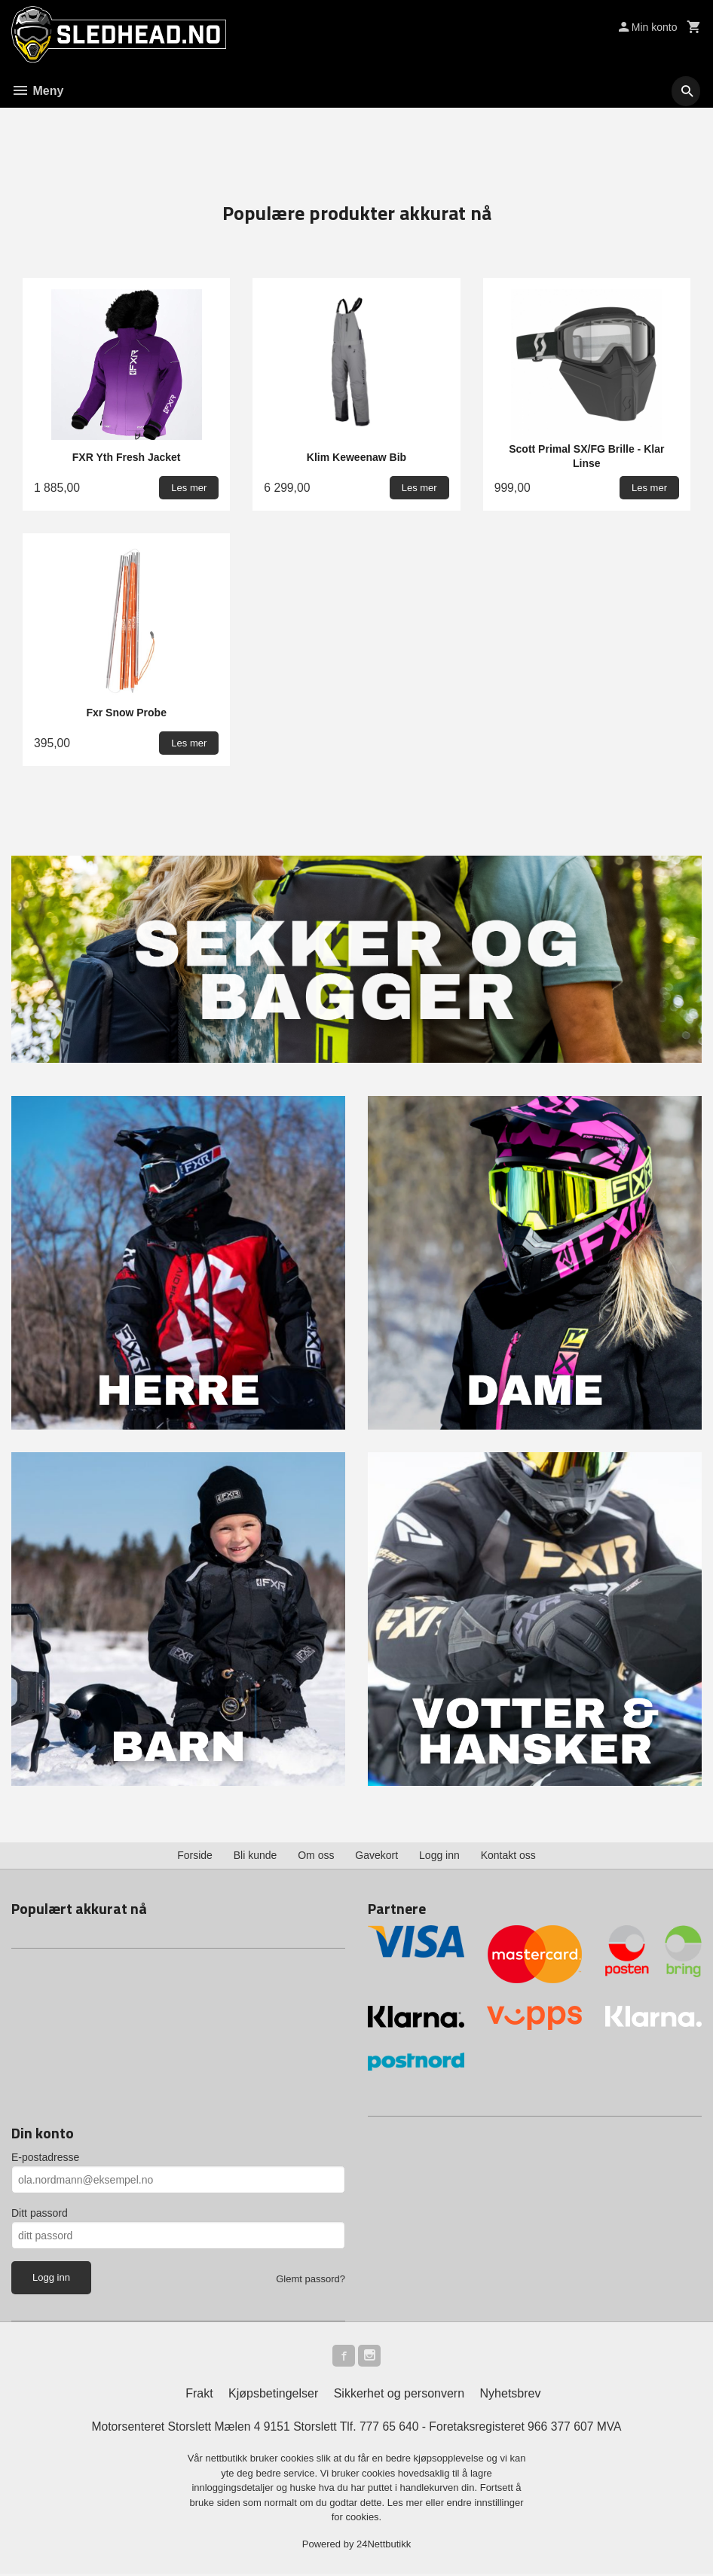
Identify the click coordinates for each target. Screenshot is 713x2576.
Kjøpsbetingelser (273, 2395)
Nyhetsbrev (510, 2395)
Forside (195, 1856)
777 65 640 (390, 2428)
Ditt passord (39, 2214)
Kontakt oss (508, 1856)
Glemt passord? (310, 2279)
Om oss (316, 1856)
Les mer (406, 2504)
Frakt (199, 2395)
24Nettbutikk (383, 2546)
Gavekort (376, 1856)
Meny (37, 90)
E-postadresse (45, 2158)
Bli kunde (255, 1856)
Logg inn (439, 1856)
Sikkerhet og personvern (399, 2395)
